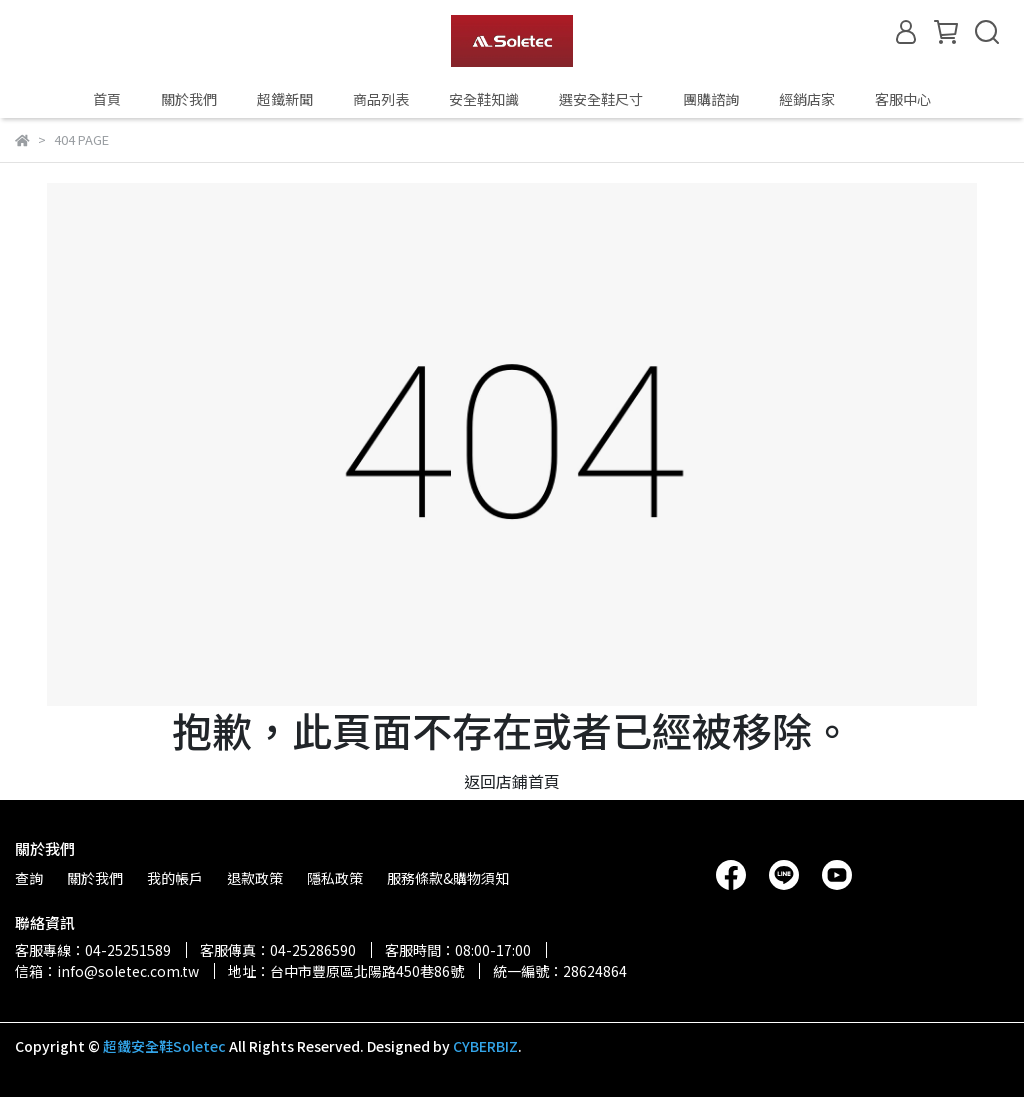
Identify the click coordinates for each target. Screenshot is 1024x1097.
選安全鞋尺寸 (601, 99)
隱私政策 (335, 878)
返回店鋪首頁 (512, 781)
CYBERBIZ (485, 1046)
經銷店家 (807, 99)
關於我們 (189, 99)
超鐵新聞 (285, 99)
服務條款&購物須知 (448, 878)
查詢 (29, 878)
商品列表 (381, 99)
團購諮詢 (711, 99)
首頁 (107, 99)
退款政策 (255, 878)
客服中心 (903, 99)
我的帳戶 (175, 878)
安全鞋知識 (484, 99)
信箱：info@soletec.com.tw (107, 971)
